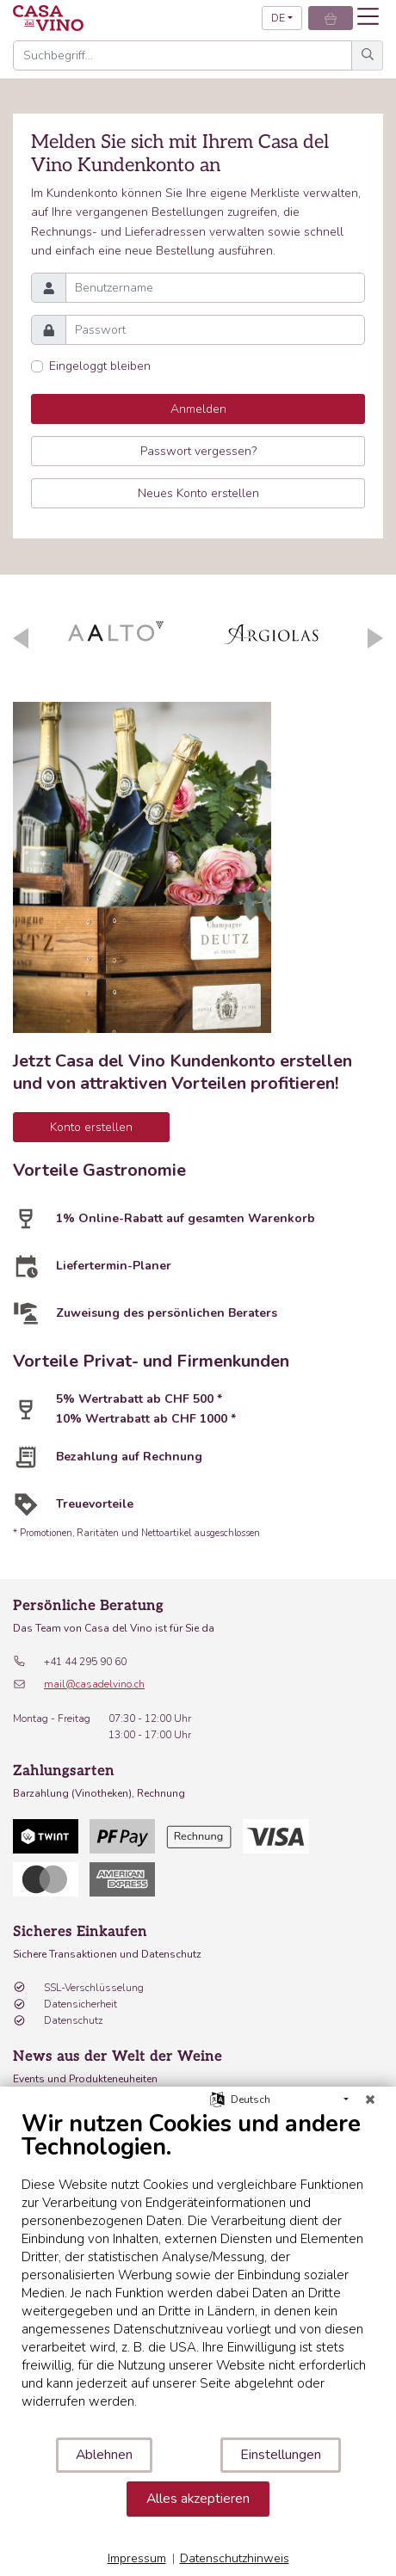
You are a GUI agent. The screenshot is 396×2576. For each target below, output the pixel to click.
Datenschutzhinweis (234, 2558)
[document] (198, 2272)
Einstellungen (280, 2454)
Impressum (137, 2558)
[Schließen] (370, 2099)
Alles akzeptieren (198, 2498)
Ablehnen (104, 2454)
